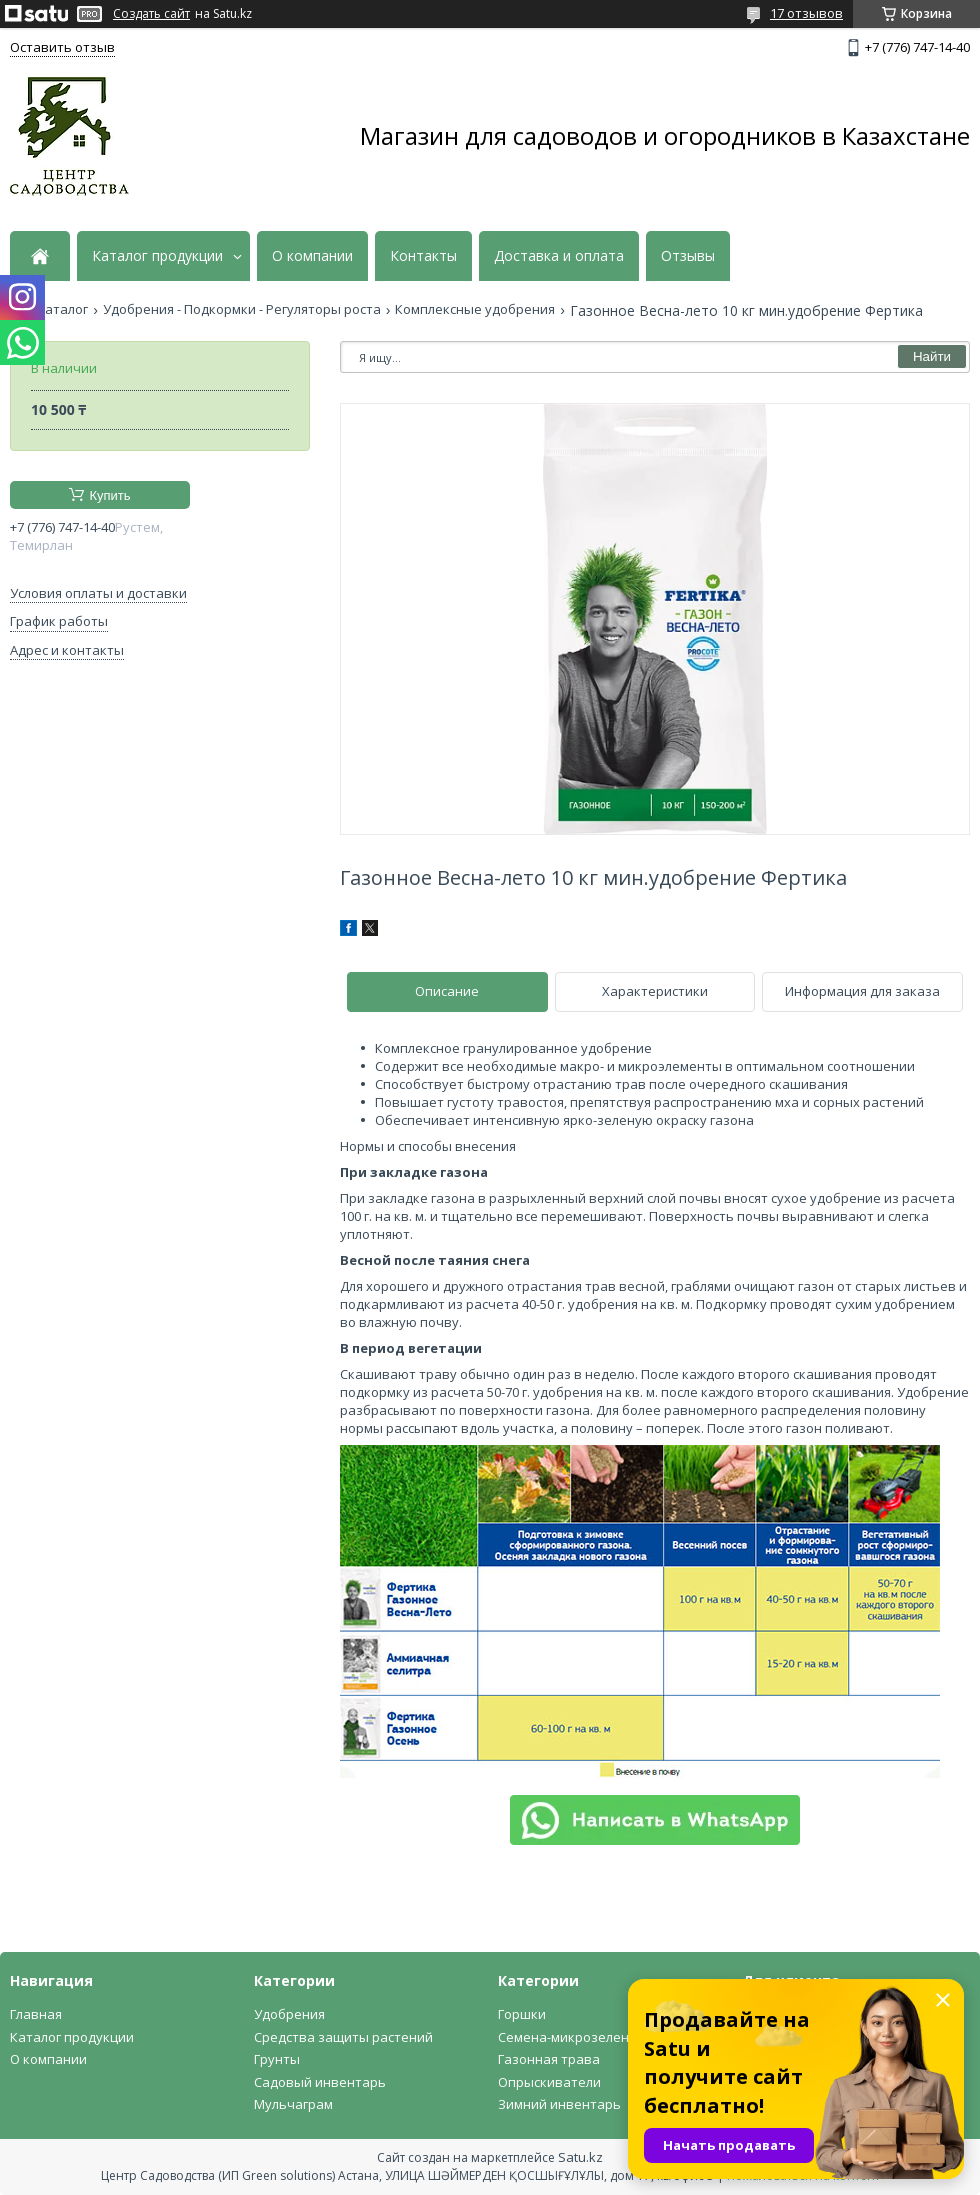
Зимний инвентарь (559, 2104)
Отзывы (688, 256)
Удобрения (289, 2014)
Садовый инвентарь (320, 2082)
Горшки (522, 2014)
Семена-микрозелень (567, 2037)
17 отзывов (806, 13)
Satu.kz (580, 2157)
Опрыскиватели (549, 2082)
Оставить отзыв (62, 47)
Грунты (277, 2059)
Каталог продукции (157, 256)
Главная (36, 2014)
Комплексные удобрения (475, 309)
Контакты (423, 256)
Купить (109, 495)
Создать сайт (151, 14)
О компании (312, 256)
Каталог (62, 309)
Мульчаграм (293, 2104)
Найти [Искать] (932, 356)
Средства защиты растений (343, 2037)
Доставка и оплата (559, 256)
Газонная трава (549, 2059)
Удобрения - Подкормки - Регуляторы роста (242, 309)
